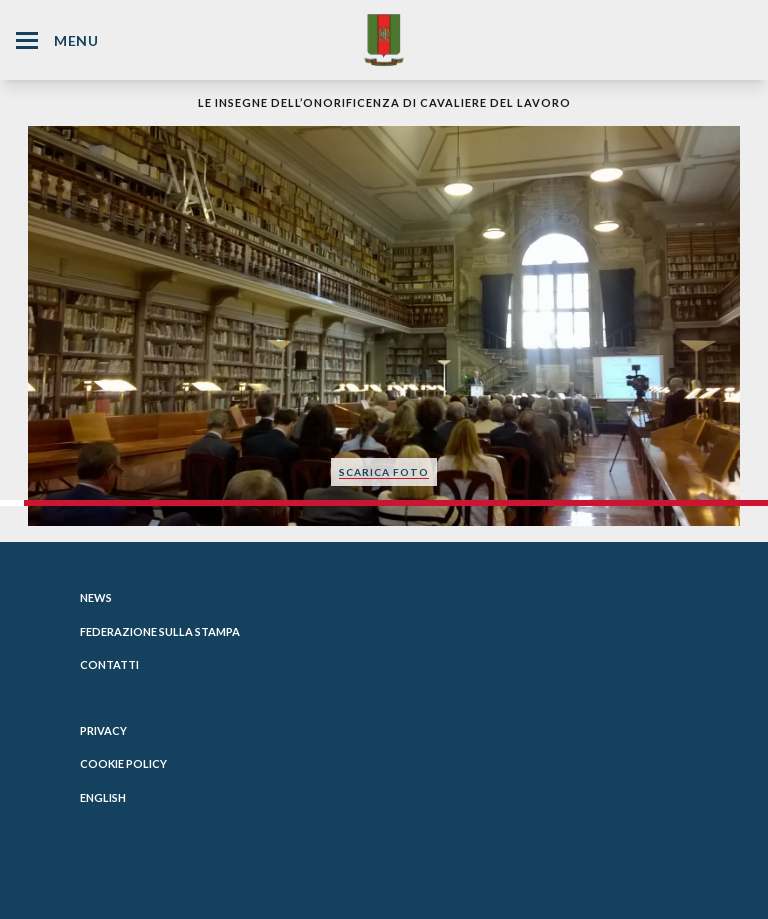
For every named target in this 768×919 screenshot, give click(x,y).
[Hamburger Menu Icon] (27, 40)
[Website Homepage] (384, 39)
